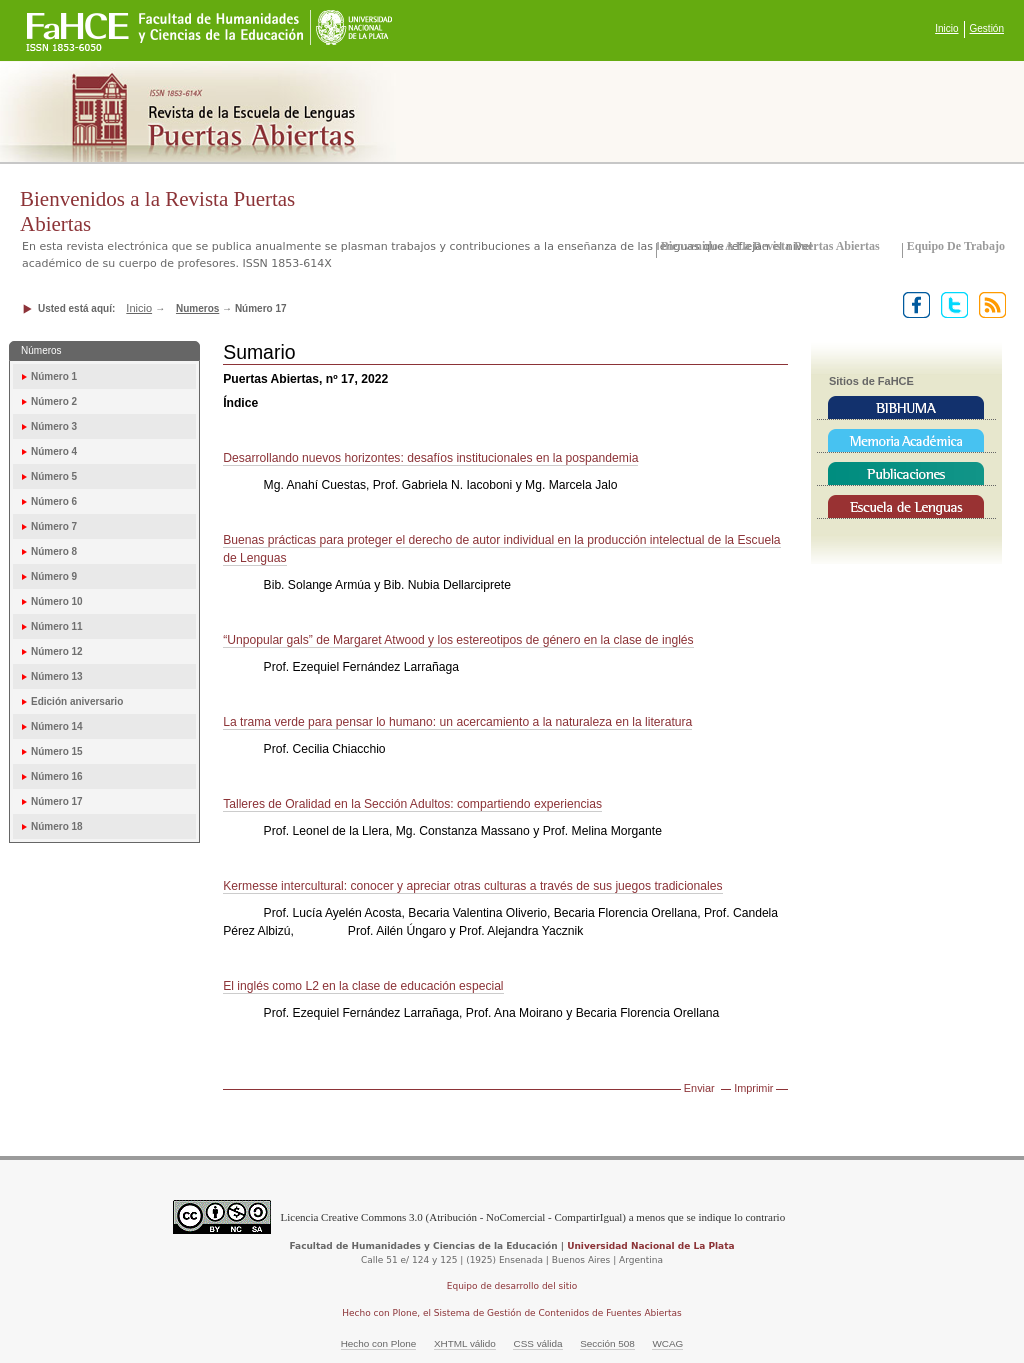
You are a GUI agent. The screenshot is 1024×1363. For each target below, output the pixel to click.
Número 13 (57, 676)
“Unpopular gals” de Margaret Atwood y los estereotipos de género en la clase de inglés (458, 640)
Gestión (987, 28)
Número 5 (54, 476)
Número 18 (57, 826)
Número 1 (54, 376)
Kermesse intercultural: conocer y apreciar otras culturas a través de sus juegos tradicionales (472, 886)
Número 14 (57, 726)
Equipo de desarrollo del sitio (512, 1286)
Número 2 (54, 401)
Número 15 (57, 751)
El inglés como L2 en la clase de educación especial (363, 986)
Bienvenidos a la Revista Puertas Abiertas (770, 246)
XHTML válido (465, 1343)
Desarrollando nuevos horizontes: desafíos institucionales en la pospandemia (430, 458)
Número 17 (57, 801)
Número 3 (54, 426)
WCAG (667, 1343)
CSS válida (537, 1343)
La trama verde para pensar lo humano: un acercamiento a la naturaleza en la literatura (457, 722)
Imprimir (753, 1088)
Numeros (197, 308)
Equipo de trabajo (956, 246)
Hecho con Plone (379, 1343)
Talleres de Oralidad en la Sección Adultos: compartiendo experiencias (412, 804)
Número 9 (54, 576)
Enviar (699, 1088)
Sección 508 (607, 1343)
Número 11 (57, 626)
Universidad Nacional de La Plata (650, 1246)
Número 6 (54, 501)
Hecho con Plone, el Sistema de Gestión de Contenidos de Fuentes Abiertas (512, 1313)
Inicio (946, 28)
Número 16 (57, 776)
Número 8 (54, 551)
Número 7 (54, 526)
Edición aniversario (77, 701)
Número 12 (57, 651)
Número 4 (54, 451)
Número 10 (57, 601)
